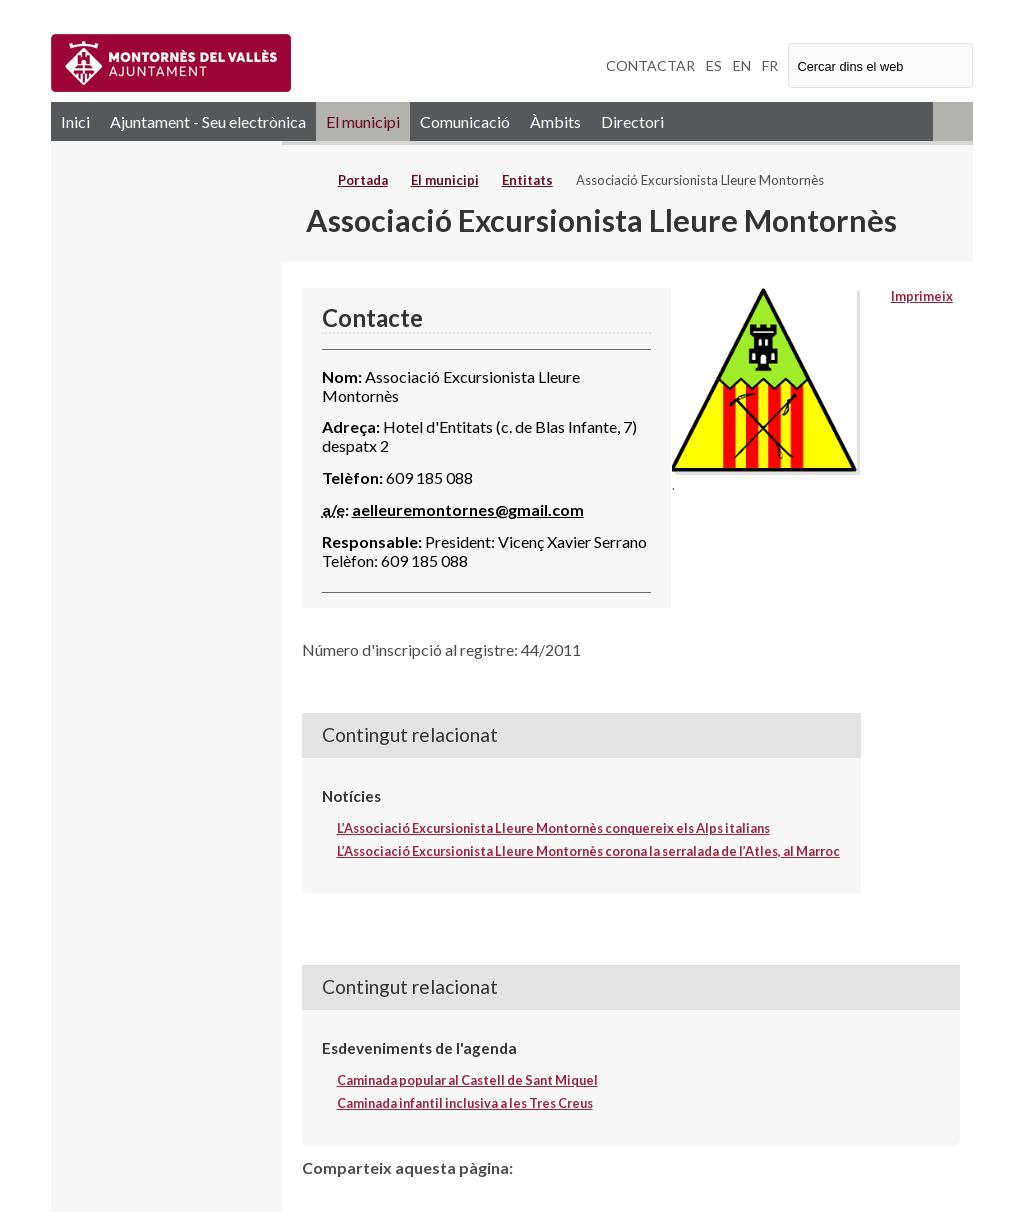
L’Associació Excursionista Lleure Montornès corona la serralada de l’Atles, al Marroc (588, 851)
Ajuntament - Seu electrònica (208, 121)
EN (742, 65)
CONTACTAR (650, 65)
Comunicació (465, 121)
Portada (363, 180)
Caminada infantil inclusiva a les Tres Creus (465, 1103)
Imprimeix (922, 296)
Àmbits (555, 121)
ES (714, 65)
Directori (632, 121)
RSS (953, 121)
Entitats (527, 180)
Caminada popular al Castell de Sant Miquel (467, 1080)
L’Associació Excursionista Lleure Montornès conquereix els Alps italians (553, 828)
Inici (75, 121)
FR (770, 65)
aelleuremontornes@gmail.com (468, 509)
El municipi (363, 121)
